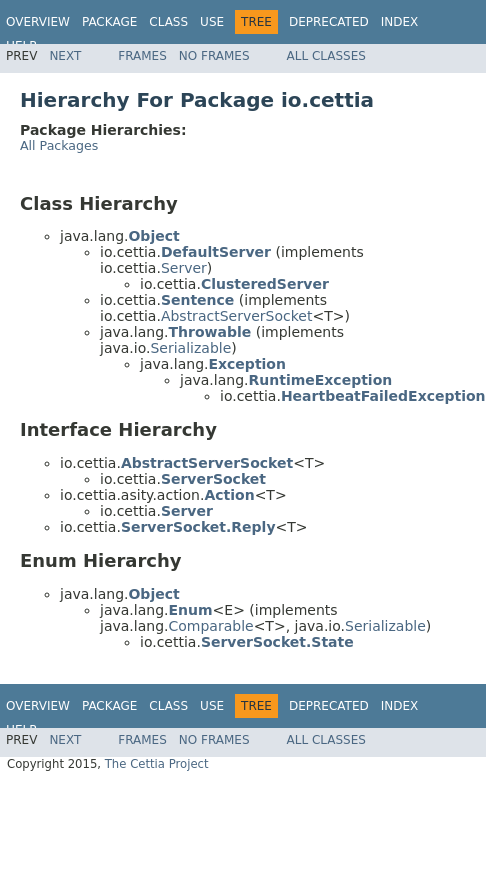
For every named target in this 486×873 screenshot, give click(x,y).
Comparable (210, 626)
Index (400, 22)
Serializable (190, 348)
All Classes (326, 56)
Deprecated (329, 22)
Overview (38, 22)
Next (65, 56)
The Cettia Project (157, 764)
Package (109, 22)
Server (184, 268)
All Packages (59, 145)
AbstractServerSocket (237, 316)
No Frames (214, 56)
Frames (142, 56)
